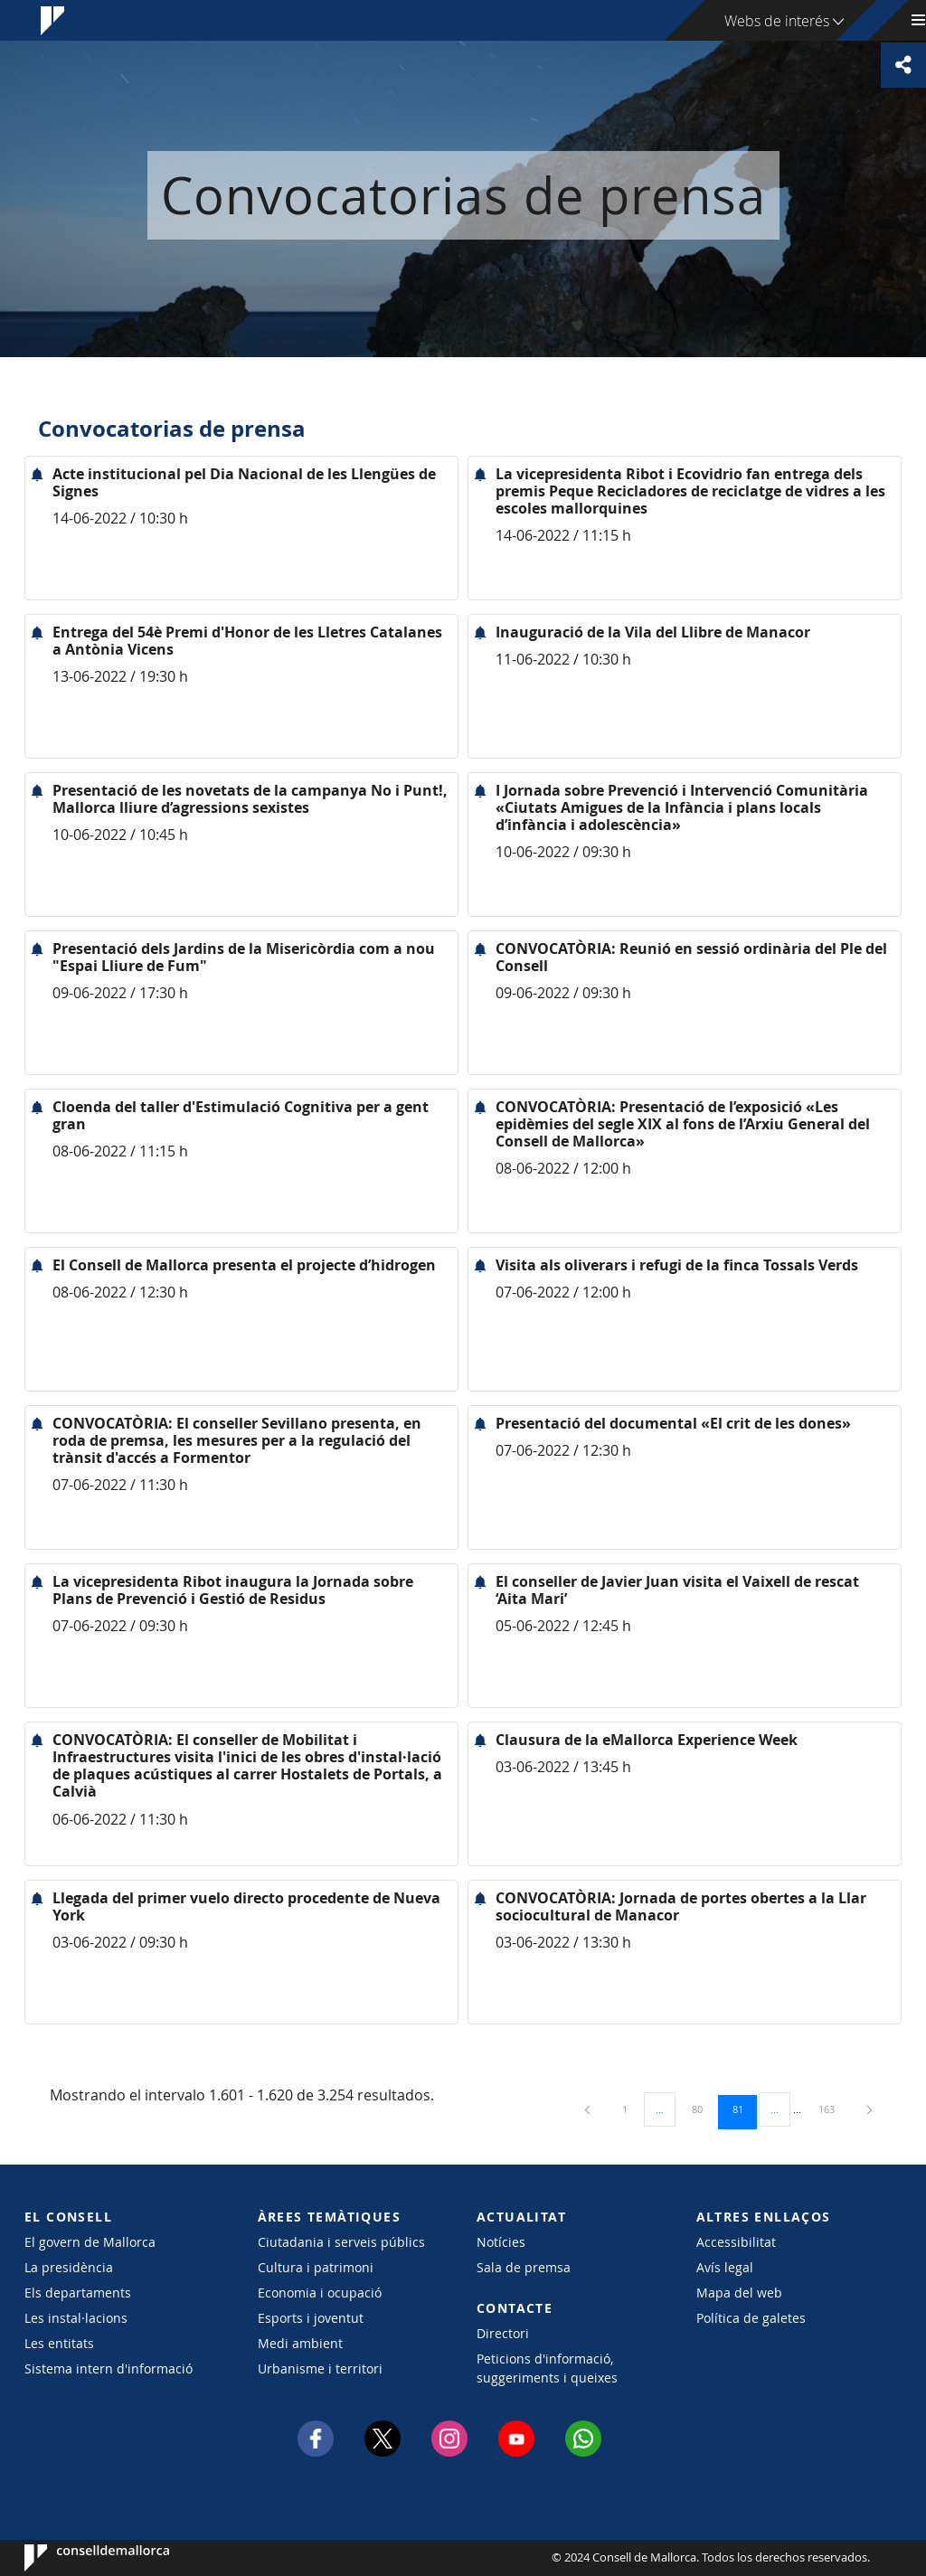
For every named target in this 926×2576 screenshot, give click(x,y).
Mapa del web (739, 2292)
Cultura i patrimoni (315, 2267)
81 (744, 2108)
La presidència (68, 2267)
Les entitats (59, 2343)
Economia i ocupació (320, 2292)
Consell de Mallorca (79, 2557)
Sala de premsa (524, 2267)
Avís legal (724, 2267)
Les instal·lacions (76, 2317)
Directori (503, 2333)
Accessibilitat (736, 2241)
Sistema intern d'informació (108, 2368)
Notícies (501, 2241)
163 (832, 2108)
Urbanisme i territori (320, 2368)
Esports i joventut (311, 2317)
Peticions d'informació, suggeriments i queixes (547, 2368)
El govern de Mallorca (90, 2241)
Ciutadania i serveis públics (341, 2241)
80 (703, 2108)
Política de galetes (751, 2317)
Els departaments (77, 2292)
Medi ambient (300, 2343)
